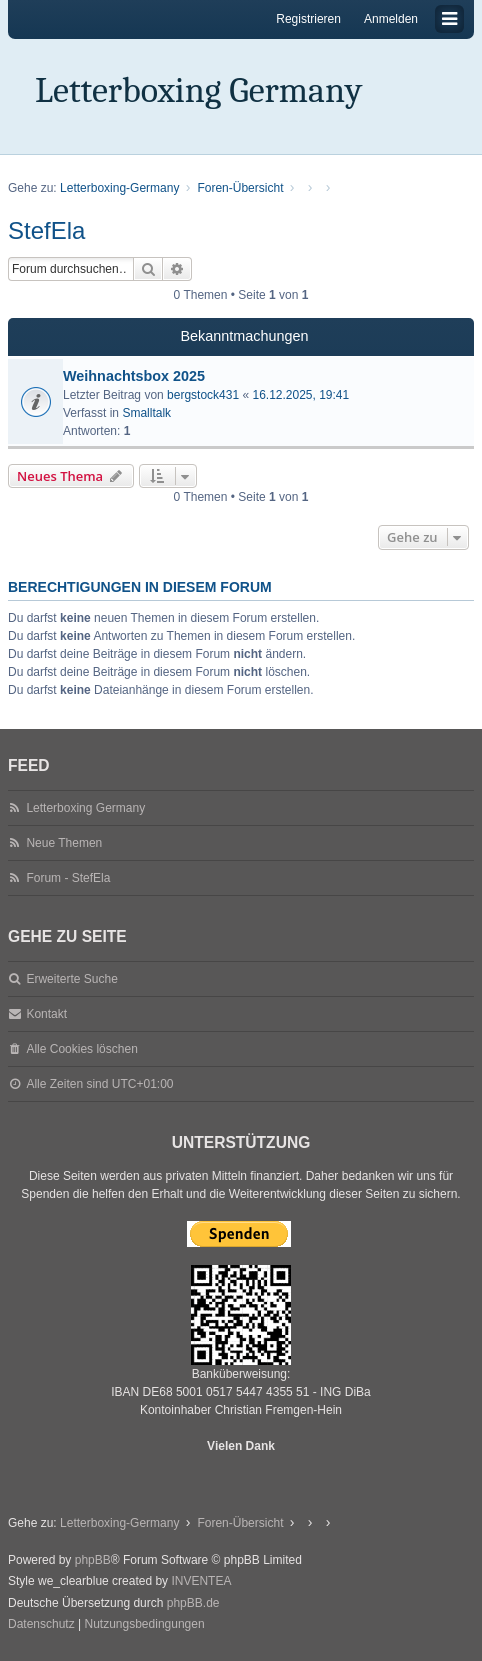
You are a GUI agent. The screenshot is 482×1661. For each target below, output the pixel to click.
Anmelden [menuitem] (391, 19)
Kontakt (46, 1014)
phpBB (93, 1560)
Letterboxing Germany (198, 90)
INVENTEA (201, 1581)
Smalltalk (146, 413)
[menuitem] (41, 1625)
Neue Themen (64, 843)
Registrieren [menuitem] (308, 19)
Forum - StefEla (68, 878)
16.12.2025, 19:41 (300, 395)
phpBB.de (193, 1603)
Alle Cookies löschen (81, 1049)
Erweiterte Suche (71, 979)
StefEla (46, 230)
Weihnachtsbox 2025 (134, 376)
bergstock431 (203, 395)
